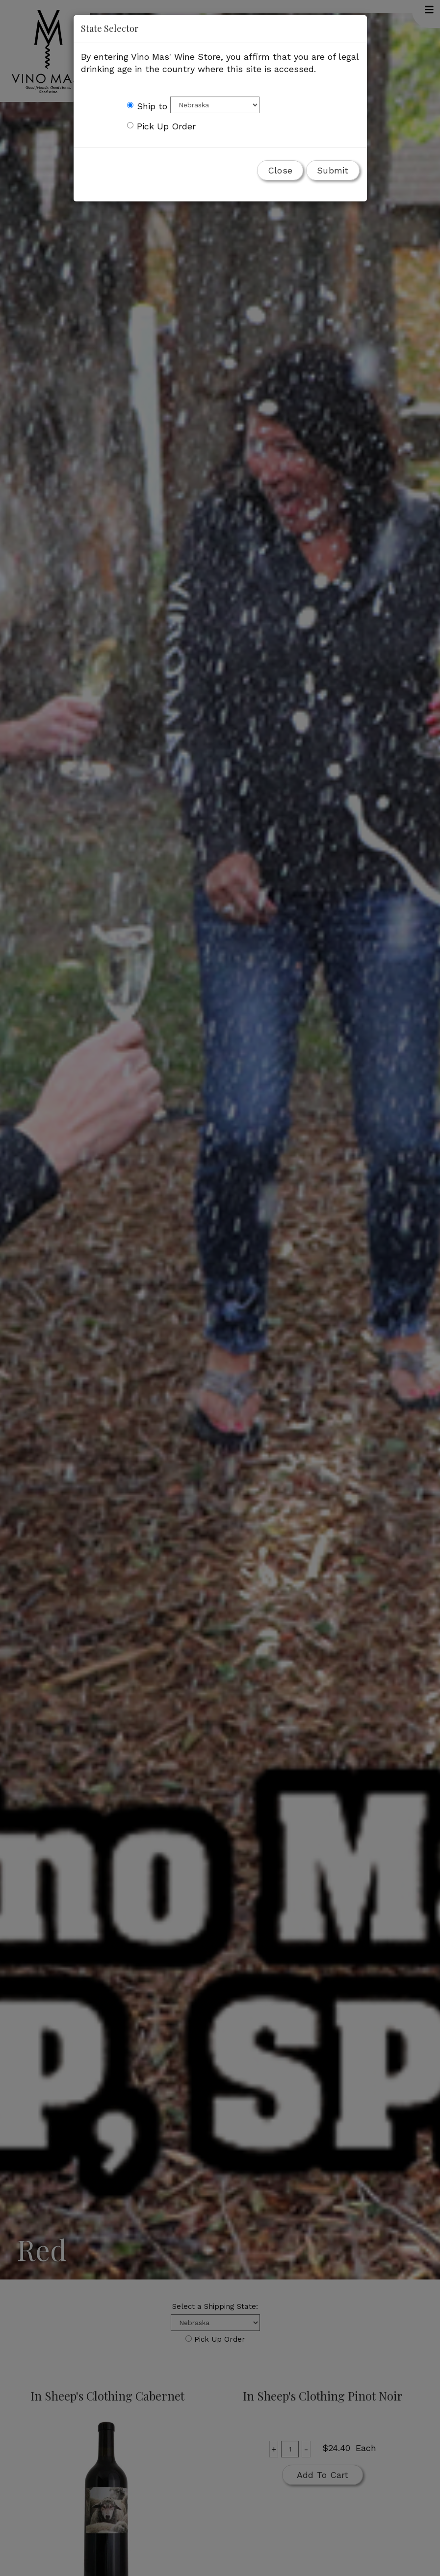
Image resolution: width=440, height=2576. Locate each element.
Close (280, 170)
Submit (333, 170)
